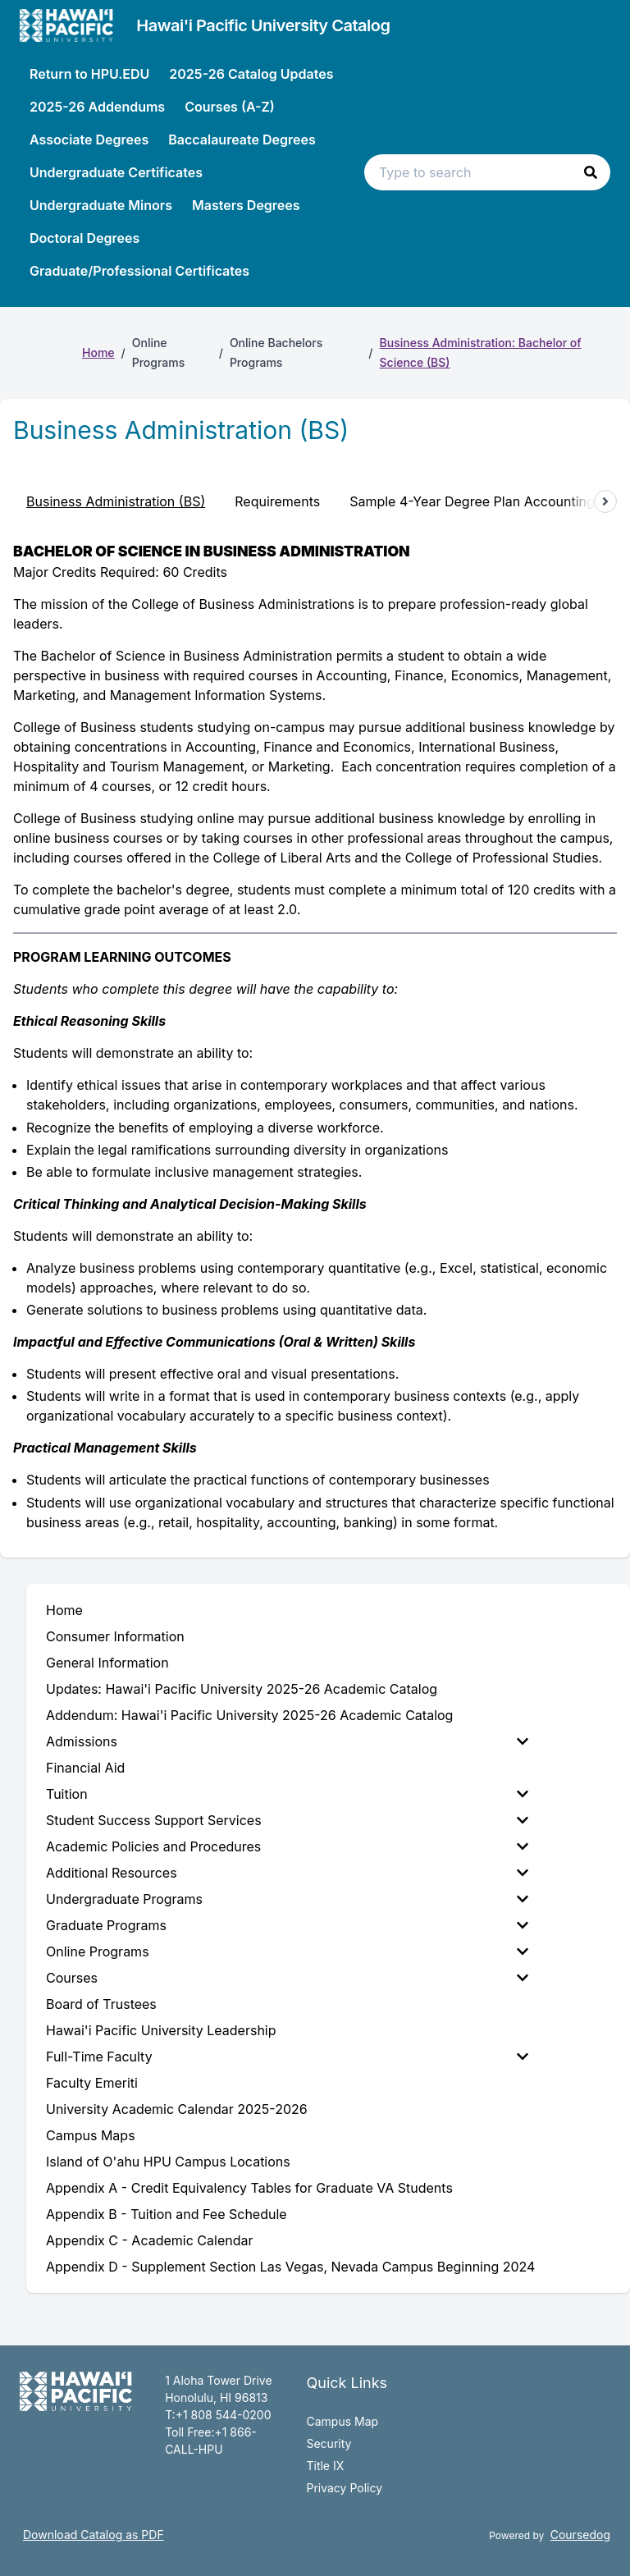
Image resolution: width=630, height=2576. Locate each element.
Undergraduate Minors (101, 205)
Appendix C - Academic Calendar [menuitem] (149, 2240)
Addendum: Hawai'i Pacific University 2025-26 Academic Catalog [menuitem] (249, 1715)
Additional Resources (287, 1873)
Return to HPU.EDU (89, 74)
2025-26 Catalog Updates (251, 74)
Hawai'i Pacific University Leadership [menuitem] (161, 2030)
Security (328, 2443)
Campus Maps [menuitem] (90, 2135)
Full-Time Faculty (287, 2056)
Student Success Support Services (287, 1820)
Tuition (287, 1794)
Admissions (287, 1741)
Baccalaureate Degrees (241, 139)
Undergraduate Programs (287, 1899)
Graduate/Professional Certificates (139, 271)
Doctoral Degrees (84, 238)
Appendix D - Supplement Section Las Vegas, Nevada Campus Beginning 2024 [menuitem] (290, 2266)
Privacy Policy (344, 2488)
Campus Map (342, 2421)
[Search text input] (487, 172)
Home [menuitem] (64, 1610)
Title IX (325, 2466)
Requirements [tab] (277, 501)
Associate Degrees (89, 139)
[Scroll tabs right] (605, 501)
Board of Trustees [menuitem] (101, 2004)
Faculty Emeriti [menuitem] (92, 2083)
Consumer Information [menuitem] (115, 1636)
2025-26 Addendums (97, 106)
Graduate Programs (287, 1925)
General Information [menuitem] (107, 1662)
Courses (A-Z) (230, 106)
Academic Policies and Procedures (287, 1846)
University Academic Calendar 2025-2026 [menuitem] (177, 2109)
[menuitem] (290, 1741)
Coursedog (580, 2535)
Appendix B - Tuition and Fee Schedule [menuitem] (166, 2214)
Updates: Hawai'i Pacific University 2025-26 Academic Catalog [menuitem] (241, 1689)
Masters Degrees (246, 205)
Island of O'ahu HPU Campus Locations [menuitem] (168, 2161)
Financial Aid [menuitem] (85, 1767)
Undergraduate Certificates (116, 172)
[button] (590, 172)
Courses (287, 1978)
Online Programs (287, 1951)
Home (98, 352)
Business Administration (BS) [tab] (115, 501)
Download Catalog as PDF (93, 2535)
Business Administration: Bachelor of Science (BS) (481, 352)
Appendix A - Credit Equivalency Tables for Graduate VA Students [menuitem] (249, 2188)
